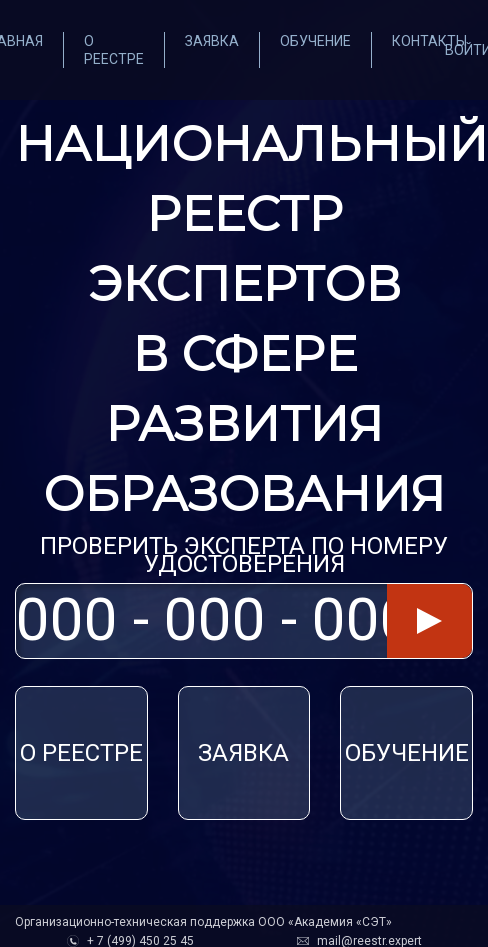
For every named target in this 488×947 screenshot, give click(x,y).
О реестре (81, 753)
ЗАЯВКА (243, 753)
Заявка (212, 41)
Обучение (315, 41)
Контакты (429, 41)
